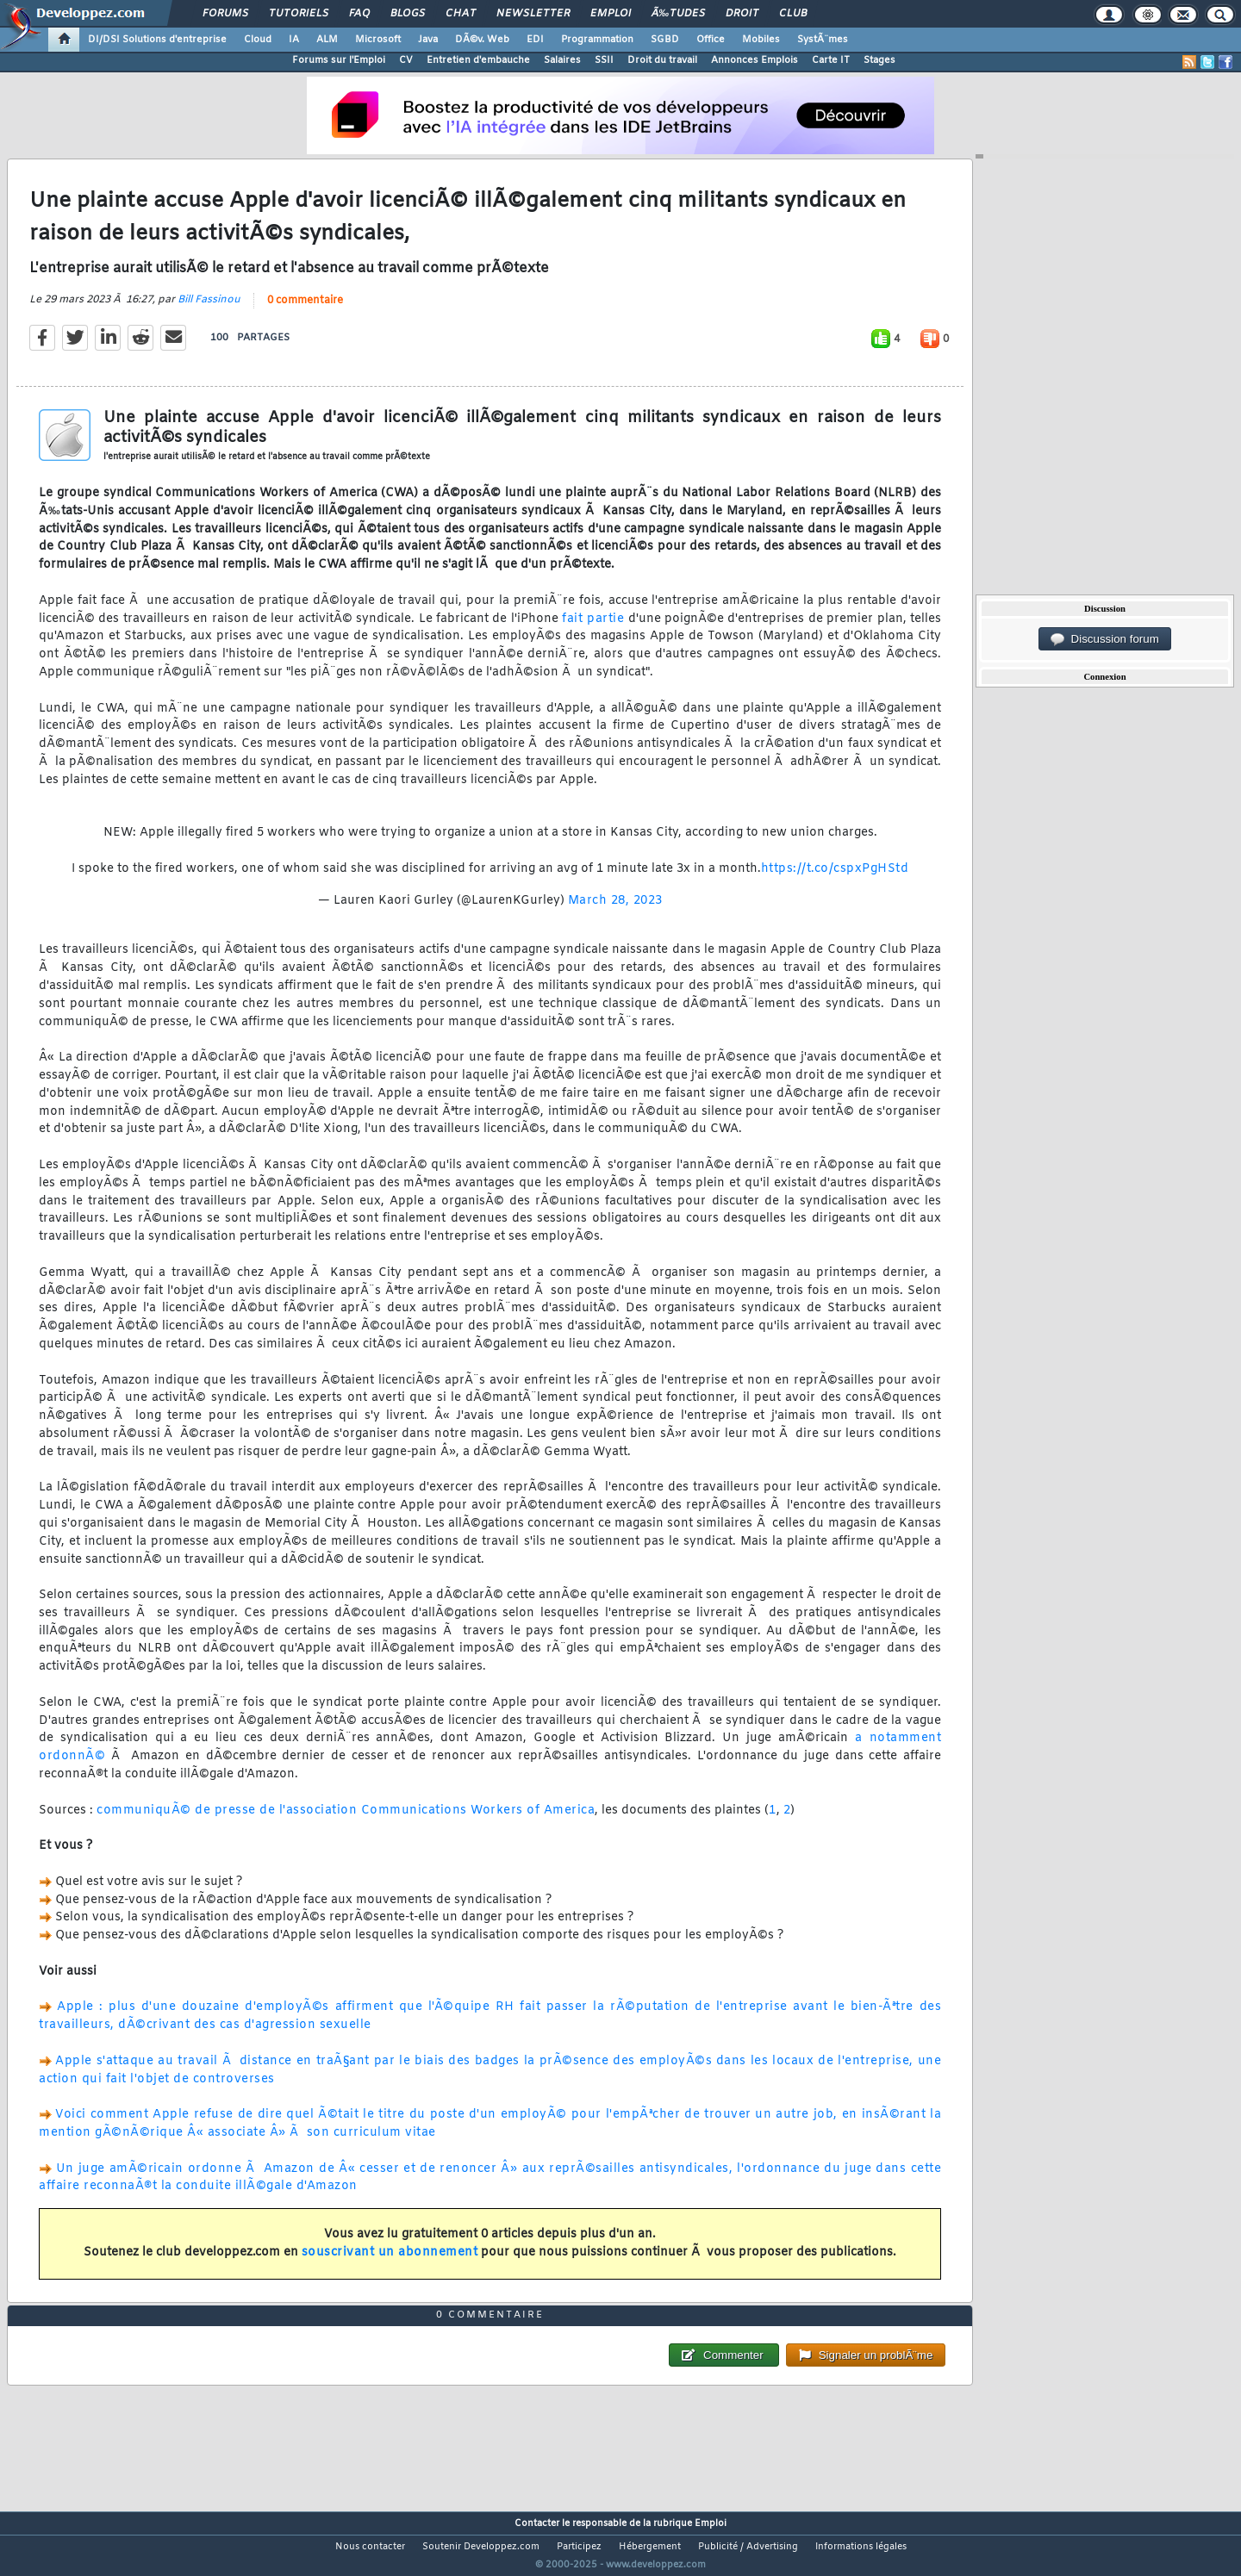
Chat (460, 14)
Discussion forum (1105, 639)
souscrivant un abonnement (390, 2263)
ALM (327, 40)
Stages (879, 60)
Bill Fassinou (209, 310)
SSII (604, 60)
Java (428, 40)
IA (294, 40)
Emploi (611, 14)
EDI (535, 40)
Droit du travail (662, 60)
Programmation (597, 40)
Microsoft (378, 40)
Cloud (257, 40)
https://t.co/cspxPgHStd (835, 879)
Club (792, 14)
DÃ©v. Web (482, 40)
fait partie (593, 629)
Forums (225, 14)
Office (710, 40)
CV (406, 60)
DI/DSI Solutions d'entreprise (157, 40)
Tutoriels (298, 14)
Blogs (408, 14)
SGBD (665, 40)
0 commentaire (305, 311)
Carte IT (831, 60)
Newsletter (533, 14)
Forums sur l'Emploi (338, 60)
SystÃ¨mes (822, 40)
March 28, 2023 (615, 911)
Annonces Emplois (754, 60)
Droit (742, 14)
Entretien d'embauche (478, 60)
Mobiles (761, 40)
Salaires (562, 60)
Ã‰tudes (678, 14)
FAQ (359, 14)
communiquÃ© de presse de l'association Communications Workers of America (346, 1821)
